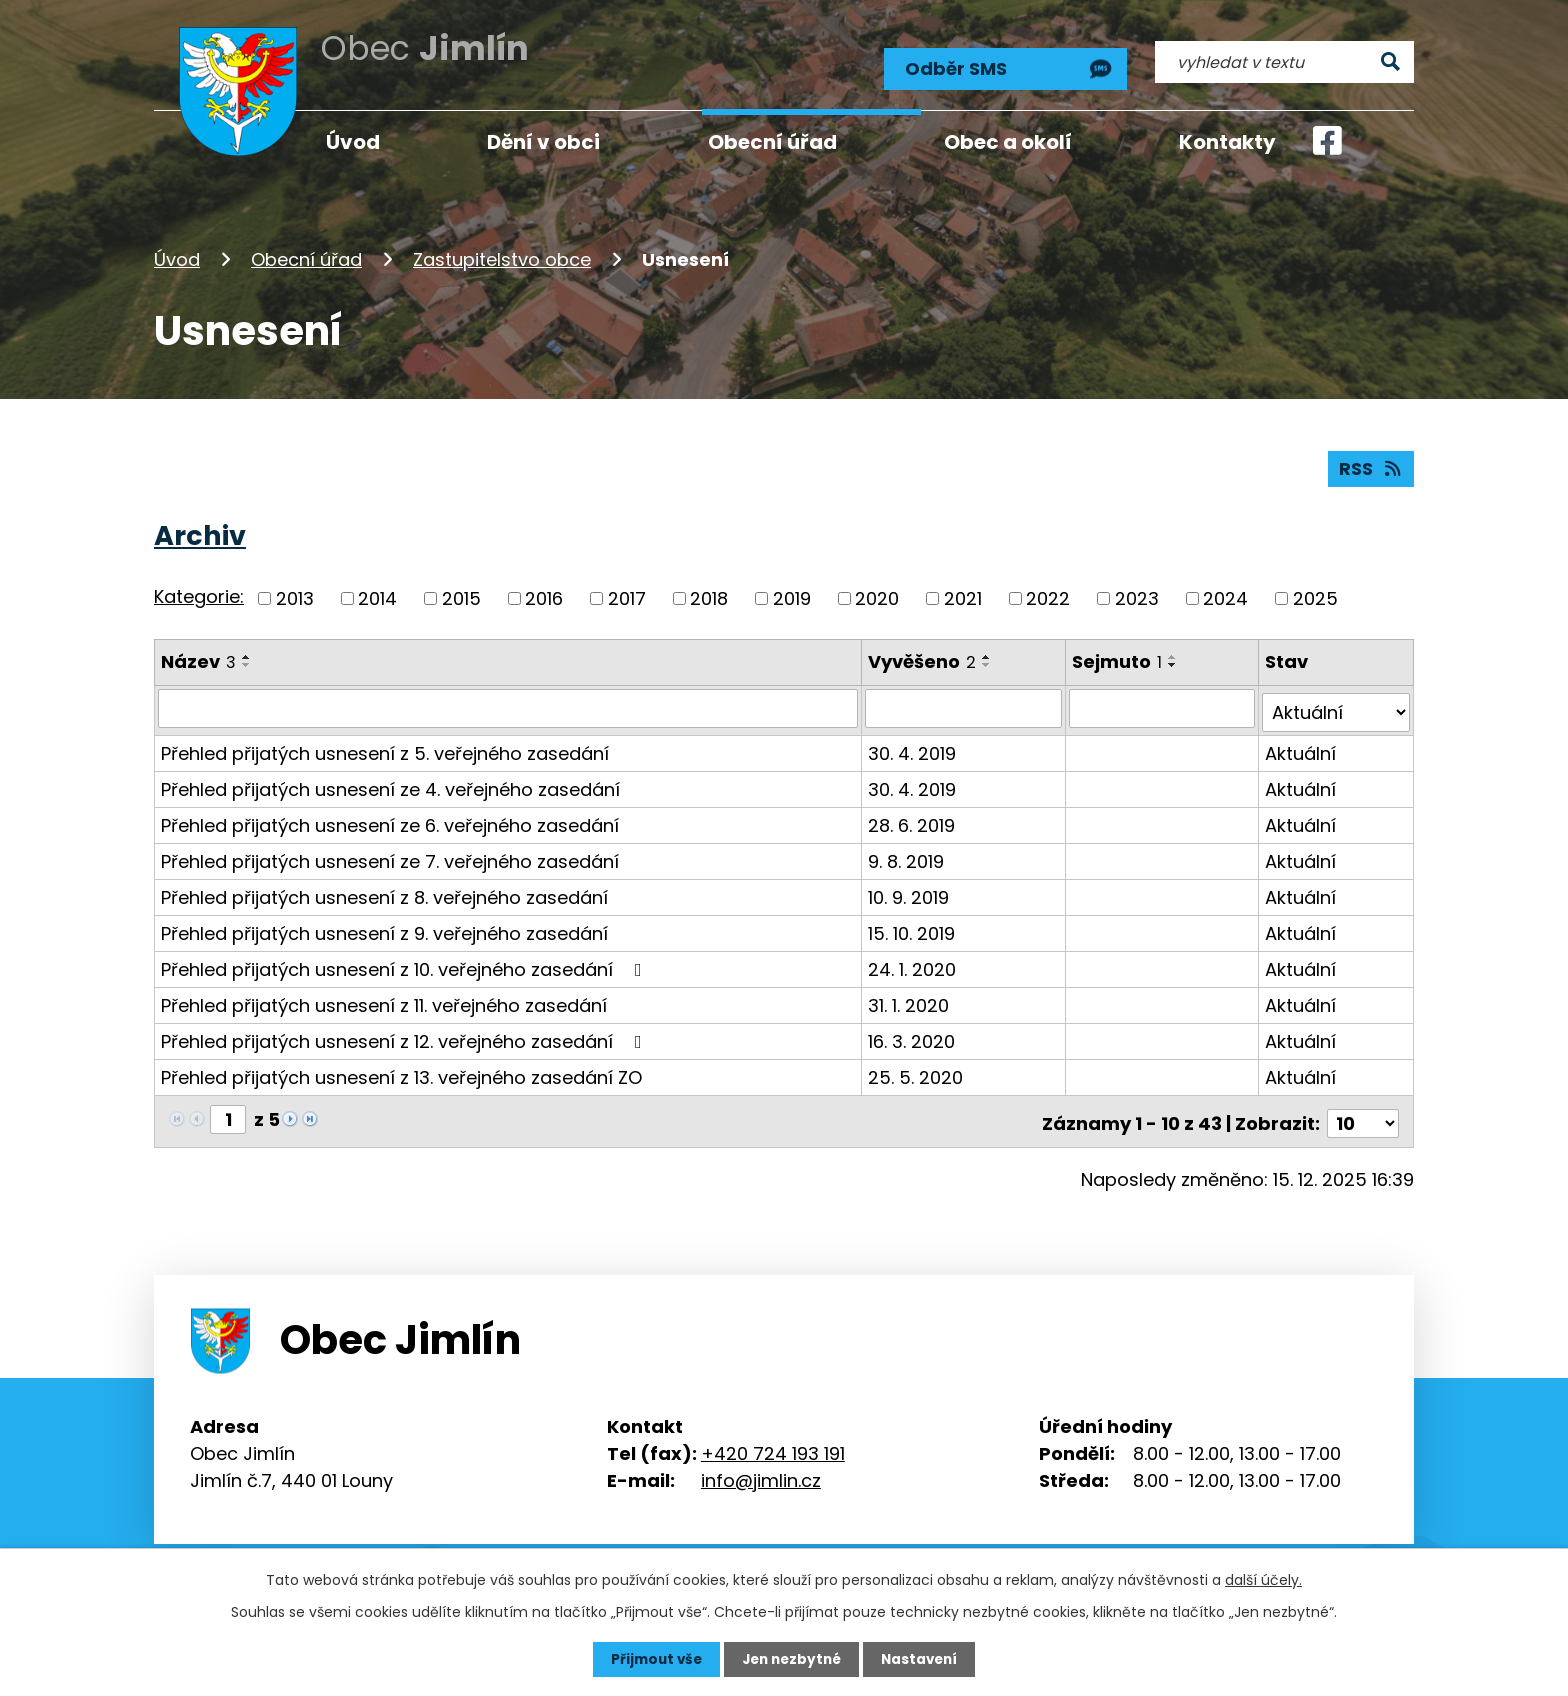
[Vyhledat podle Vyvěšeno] (965, 705)
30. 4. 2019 (913, 745)
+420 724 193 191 (773, 1441)
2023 (1137, 595)
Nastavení (924, 1659)
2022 (1048, 595)
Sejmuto (1119, 658)
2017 (627, 595)
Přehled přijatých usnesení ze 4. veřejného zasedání (390, 781)
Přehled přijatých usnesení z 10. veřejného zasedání (405, 961)
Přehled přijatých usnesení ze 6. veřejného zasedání (390, 817)
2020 (877, 595)
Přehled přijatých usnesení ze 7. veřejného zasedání (390, 853)
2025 (1315, 595)
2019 (792, 595)
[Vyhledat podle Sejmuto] (1163, 705)
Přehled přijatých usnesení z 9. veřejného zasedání (384, 925)
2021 (963, 595)
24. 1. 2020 (913, 961)
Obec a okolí (1008, 142)
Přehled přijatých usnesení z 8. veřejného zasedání (384, 889)
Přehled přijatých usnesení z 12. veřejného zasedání (405, 1033)
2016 (544, 595)
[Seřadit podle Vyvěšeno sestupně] (988, 662)
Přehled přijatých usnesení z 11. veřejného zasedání (384, 997)
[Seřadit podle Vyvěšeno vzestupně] (988, 654)
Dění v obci (543, 142)
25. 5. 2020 (916, 1069)
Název (198, 658)
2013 (295, 595)
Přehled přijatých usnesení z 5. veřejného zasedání (385, 745)
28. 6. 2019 (912, 817)
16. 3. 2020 (912, 1033)
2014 (377, 595)
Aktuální (1301, 745)
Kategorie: (199, 594)
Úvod (177, 253)
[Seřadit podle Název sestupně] (247, 662)
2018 (709, 595)
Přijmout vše (651, 1659)
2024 (1225, 595)
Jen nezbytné (791, 1659)
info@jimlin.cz (761, 1468)
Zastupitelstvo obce (502, 253)
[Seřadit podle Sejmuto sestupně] (1175, 662)
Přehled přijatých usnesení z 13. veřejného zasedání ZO (401, 1069)
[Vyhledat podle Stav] (1336, 705)
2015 (461, 595)
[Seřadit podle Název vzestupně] (247, 654)
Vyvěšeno (923, 658)
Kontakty (1227, 142)
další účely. (1263, 1579)
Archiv (200, 532)
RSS (1371, 465)
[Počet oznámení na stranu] (1363, 1111)
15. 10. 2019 (912, 925)
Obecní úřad (306, 253)
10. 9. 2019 (909, 889)
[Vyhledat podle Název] (508, 705)
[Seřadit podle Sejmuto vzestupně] (1175, 654)
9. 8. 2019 (907, 853)
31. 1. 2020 (909, 997)
